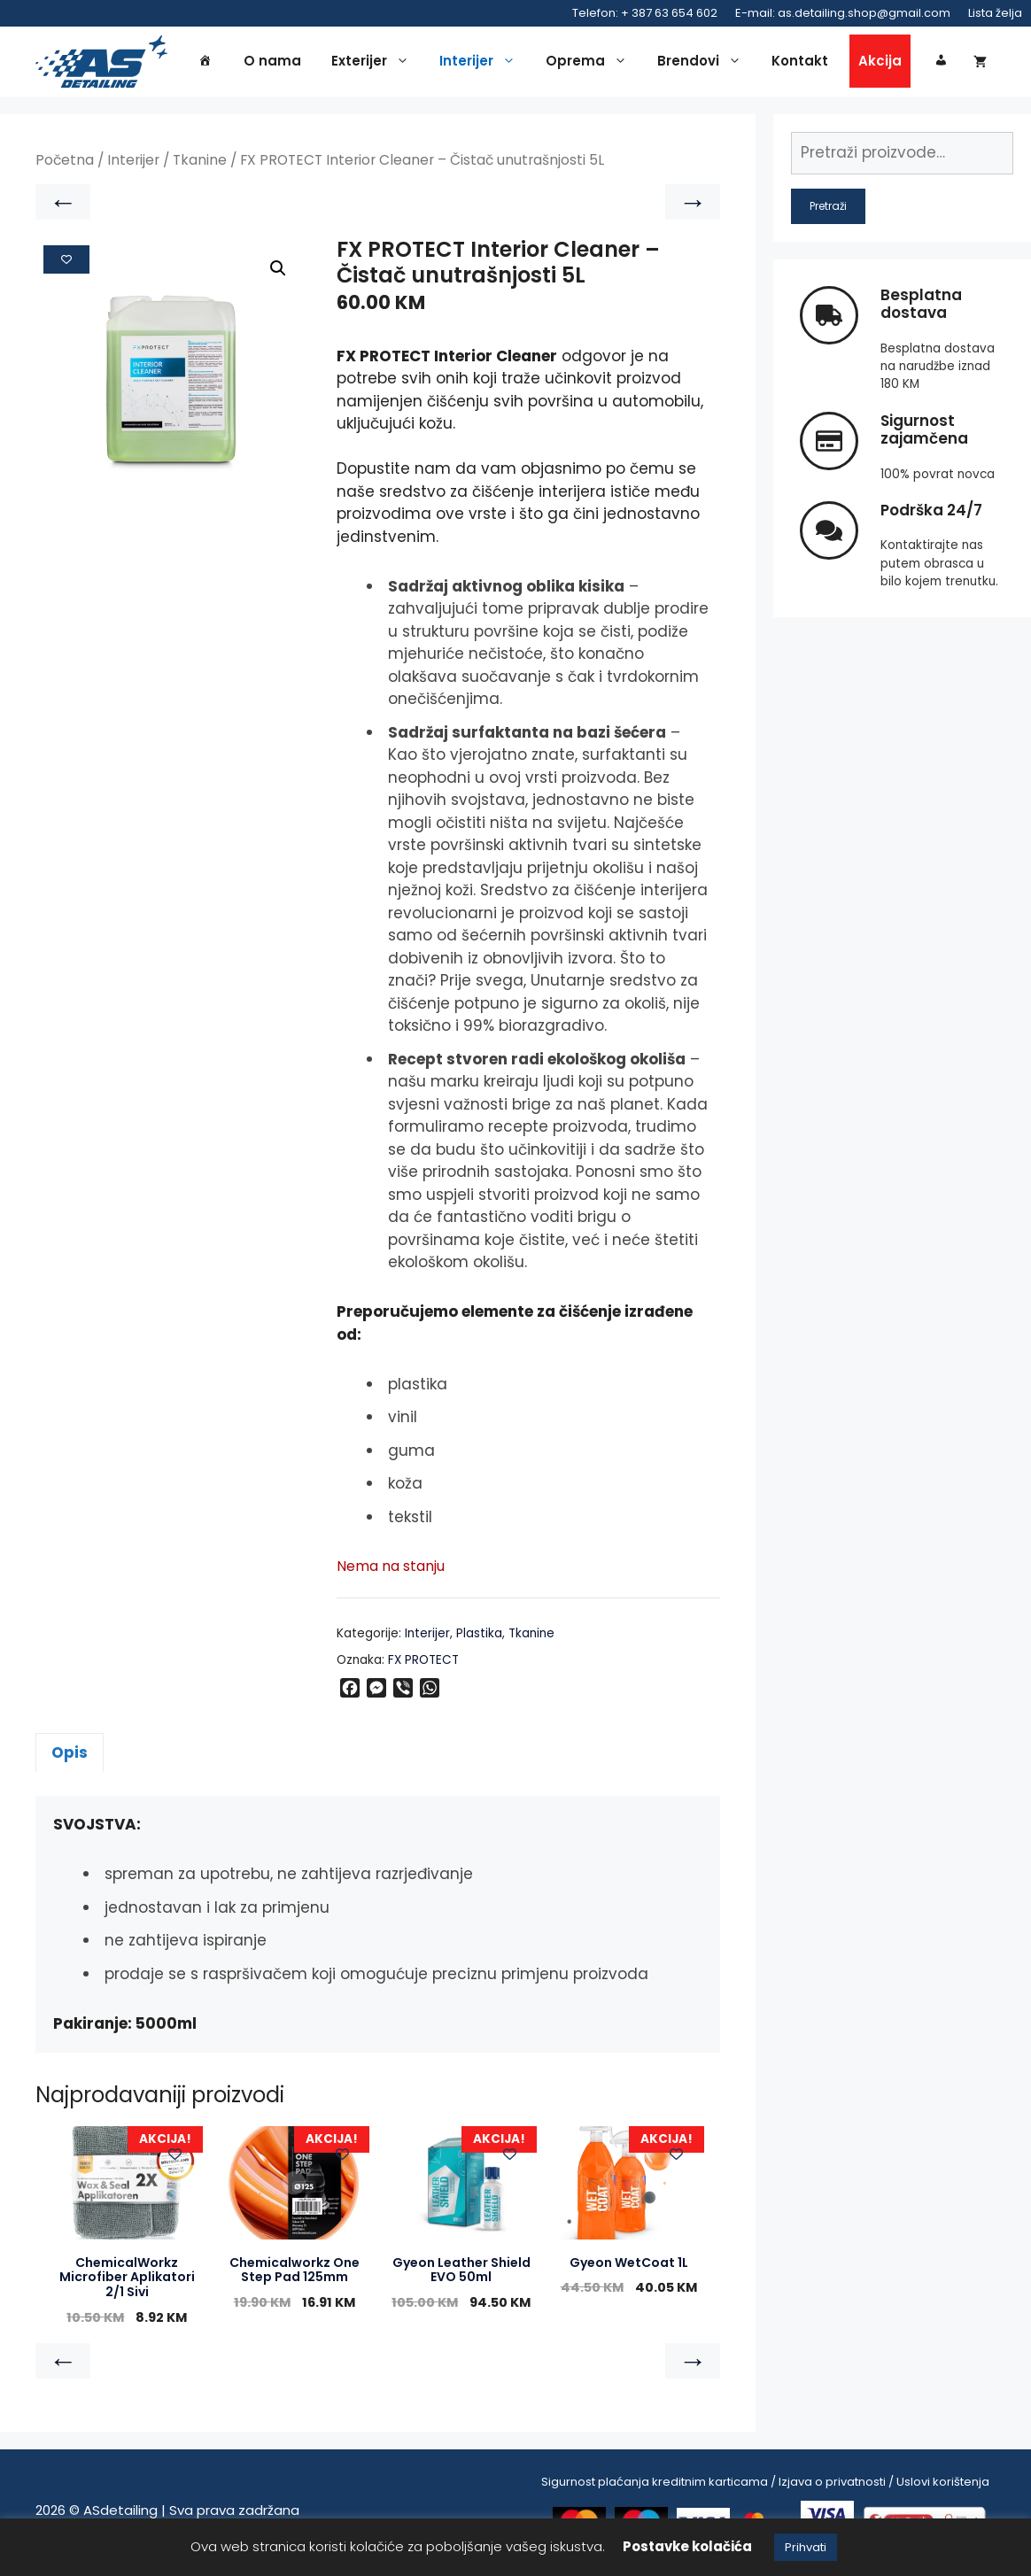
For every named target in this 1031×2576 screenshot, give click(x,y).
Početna (64, 165)
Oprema (591, 63)
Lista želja (995, 12)
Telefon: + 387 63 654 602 (644, 12)
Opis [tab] (69, 1757)
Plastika (479, 1637)
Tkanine (200, 165)
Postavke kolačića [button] (687, 2546)
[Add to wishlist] (66, 264)
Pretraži (828, 210)
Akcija (880, 63)
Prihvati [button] (805, 2547)
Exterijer (374, 63)
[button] (278, 274)
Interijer (481, 63)
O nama (272, 63)
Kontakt (799, 63)
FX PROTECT (423, 1664)
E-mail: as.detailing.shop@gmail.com (842, 12)
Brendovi (703, 63)
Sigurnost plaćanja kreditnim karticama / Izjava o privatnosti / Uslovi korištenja (765, 2486)
